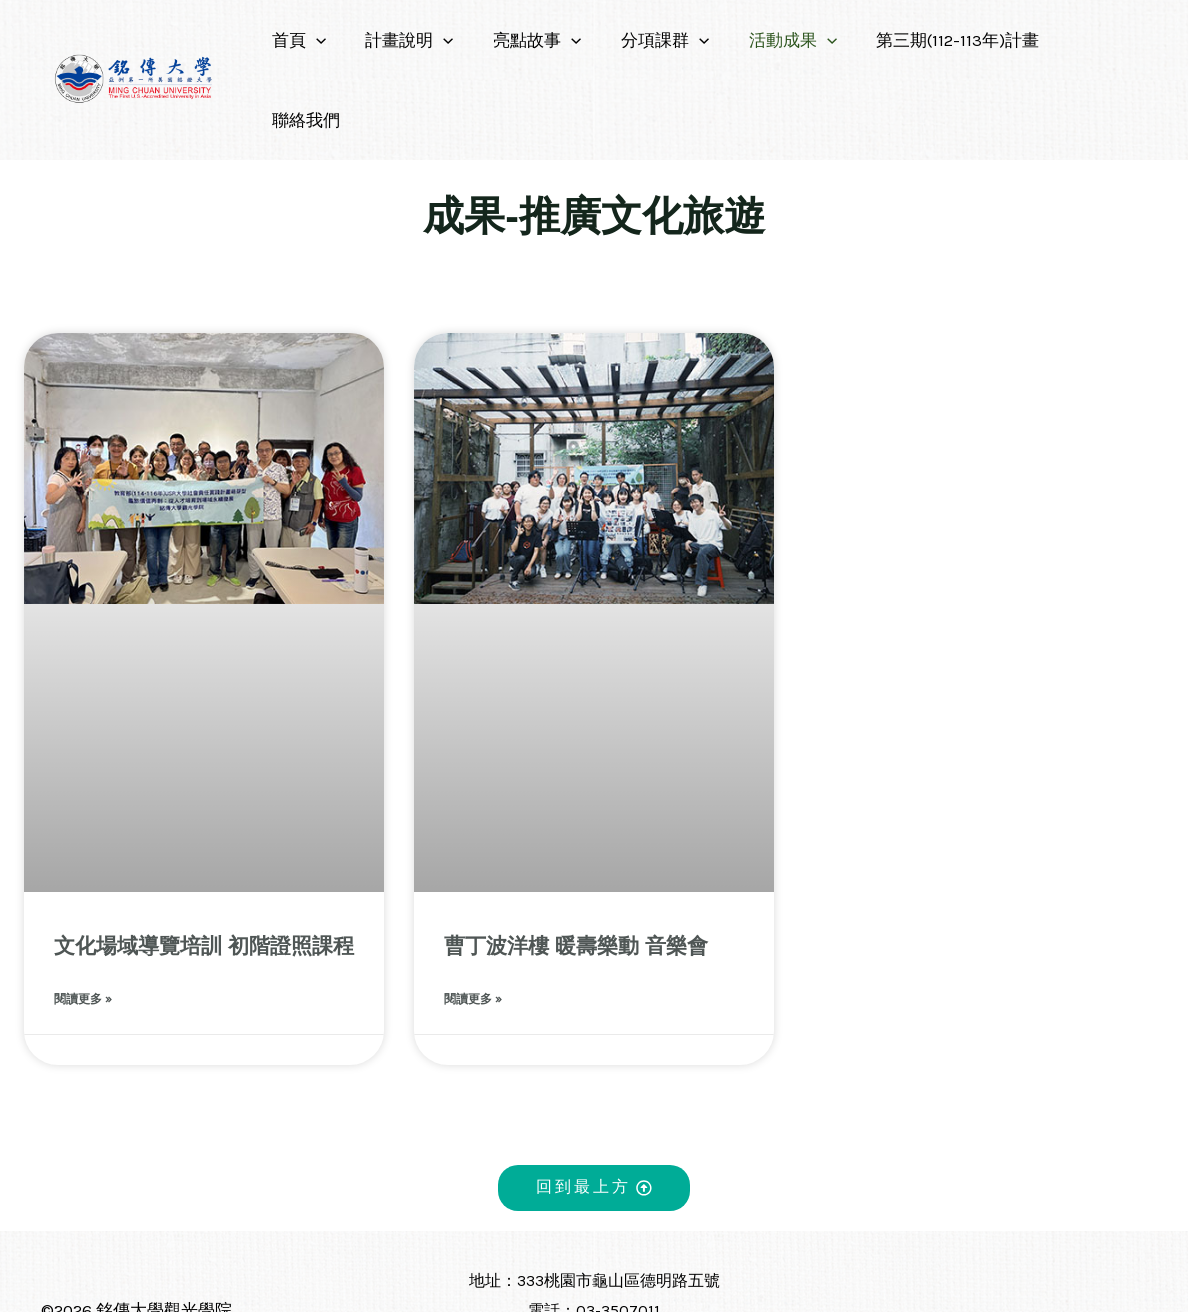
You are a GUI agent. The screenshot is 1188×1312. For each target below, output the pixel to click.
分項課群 (653, 40)
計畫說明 (408, 40)
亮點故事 (530, 40)
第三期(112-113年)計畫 (934, 40)
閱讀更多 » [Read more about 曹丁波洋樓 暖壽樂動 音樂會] (473, 920)
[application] (320, 40)
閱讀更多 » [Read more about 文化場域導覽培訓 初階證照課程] (83, 920)
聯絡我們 (1084, 40)
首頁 (303, 40)
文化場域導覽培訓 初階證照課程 (204, 865)
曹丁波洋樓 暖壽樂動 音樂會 (576, 865)
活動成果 (775, 40)
